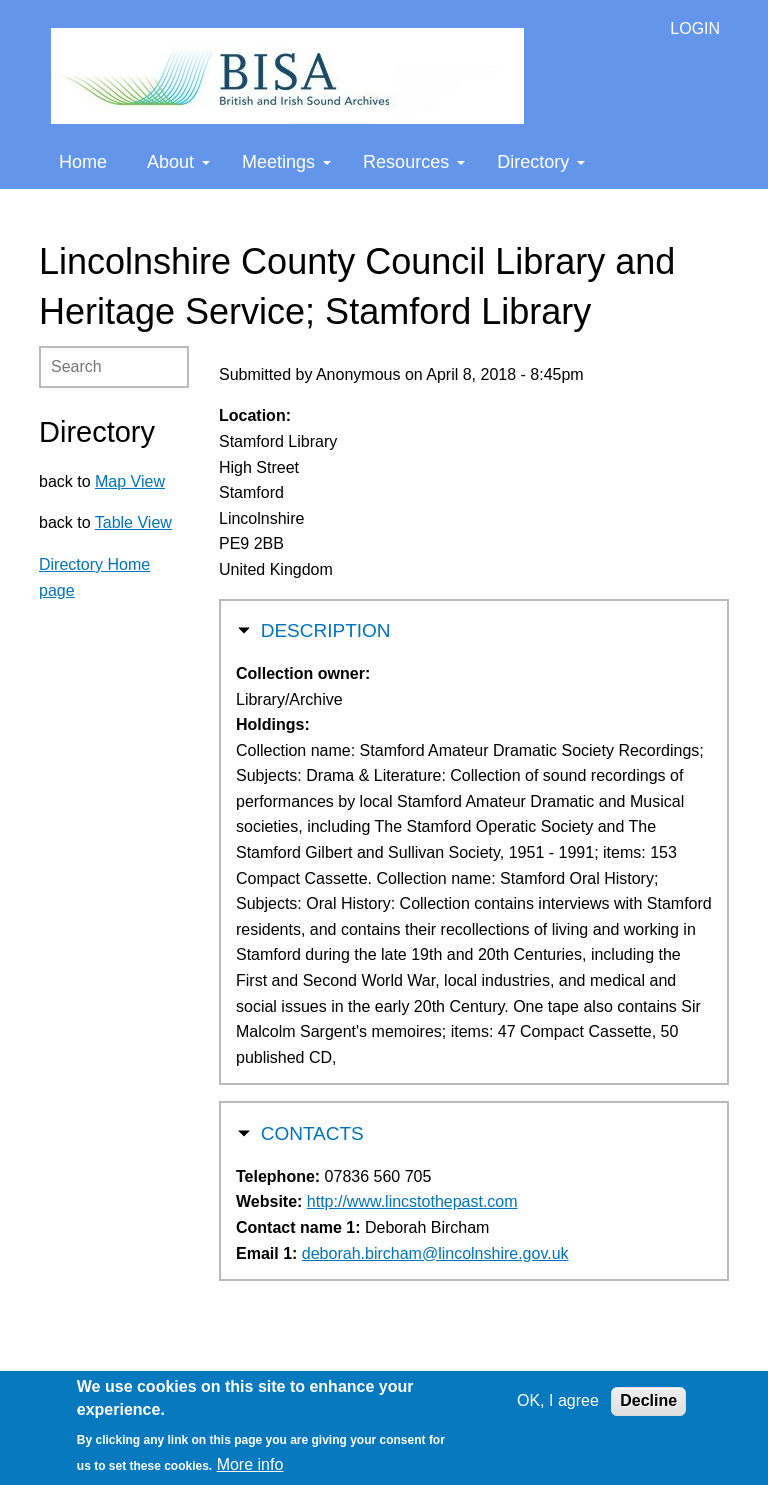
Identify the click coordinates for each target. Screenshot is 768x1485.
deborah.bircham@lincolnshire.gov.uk (435, 1253)
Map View (130, 481)
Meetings (286, 162)
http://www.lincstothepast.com (412, 1201)
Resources (414, 162)
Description (326, 628)
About (178, 162)
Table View (133, 522)
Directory (541, 162)
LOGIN (695, 28)
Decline (648, 1400)
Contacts (312, 1131)
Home (83, 162)
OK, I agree (558, 1400)
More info (250, 1464)
